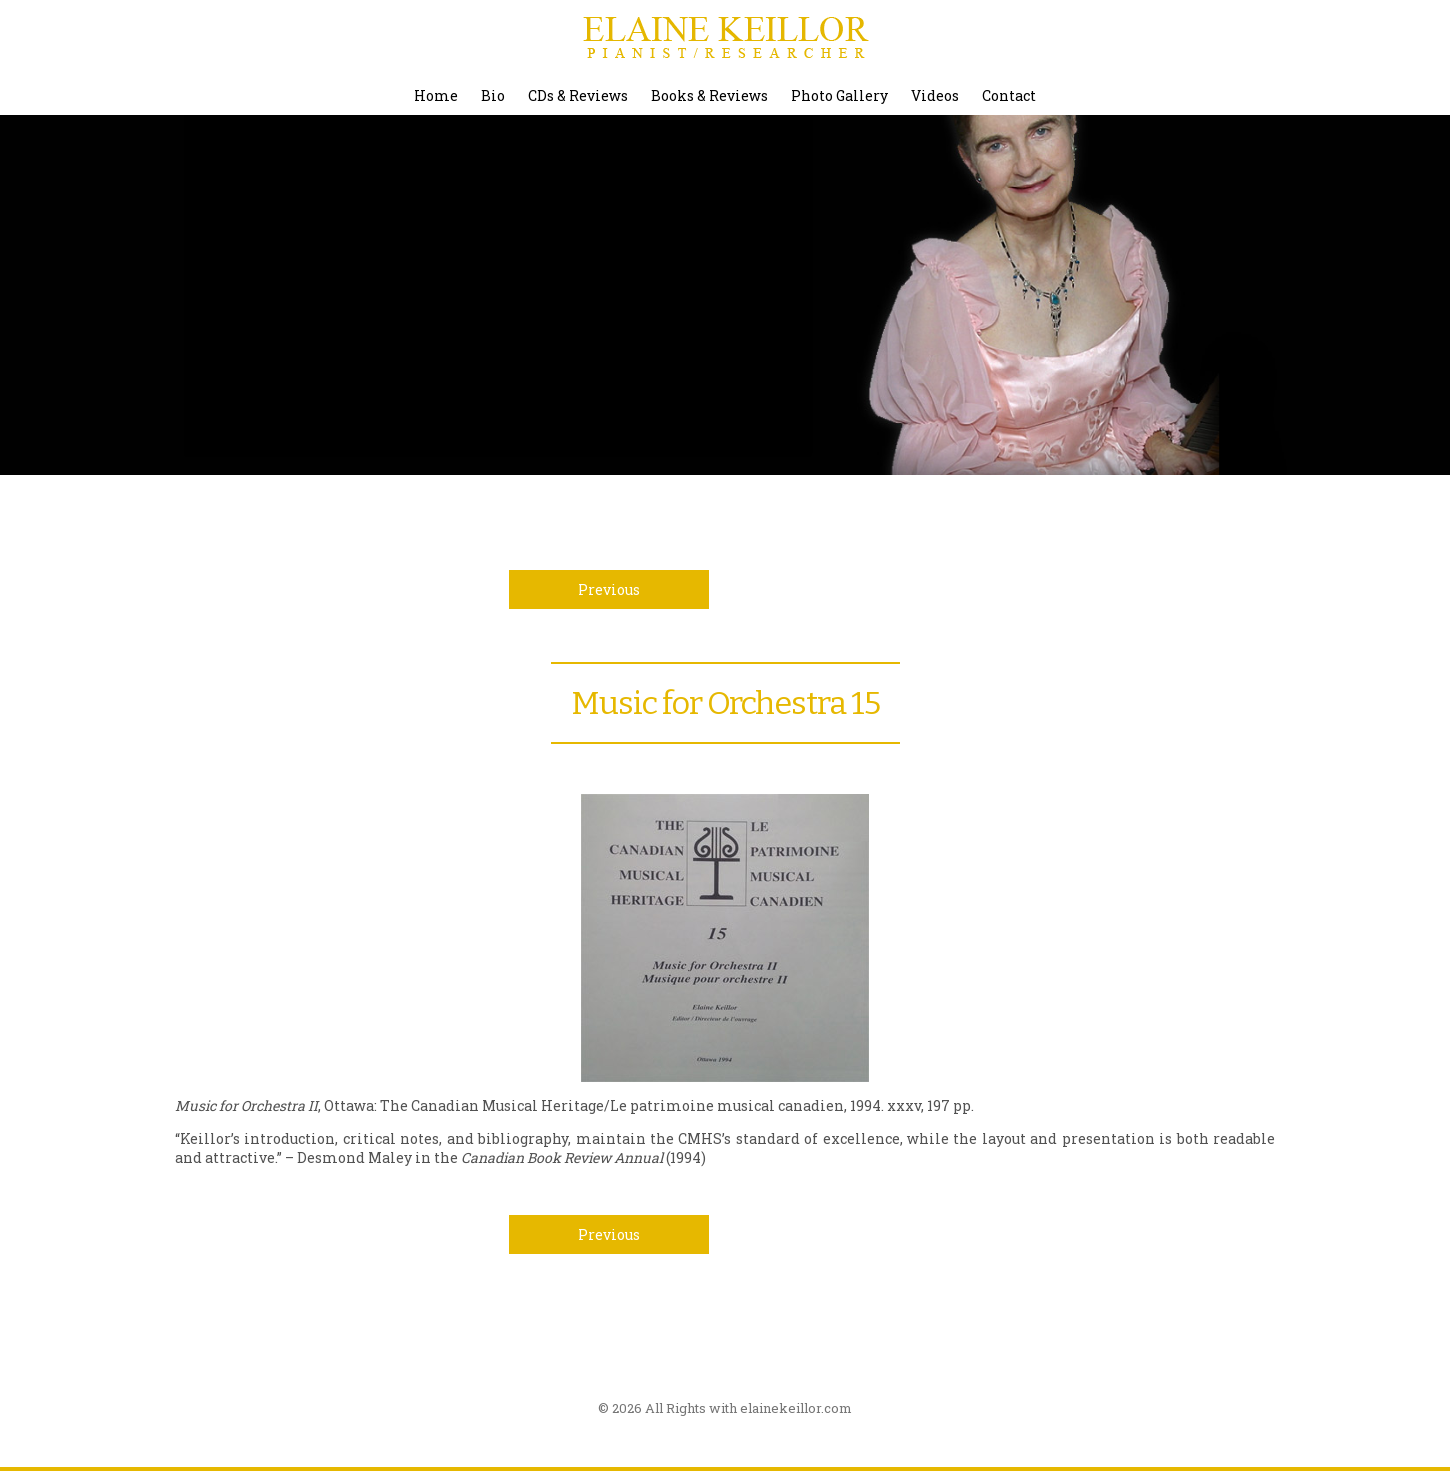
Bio (493, 95)
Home (436, 95)
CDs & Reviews (578, 95)
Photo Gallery (839, 95)
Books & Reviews (709, 95)
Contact (1009, 95)
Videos (935, 95)
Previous (609, 589)
